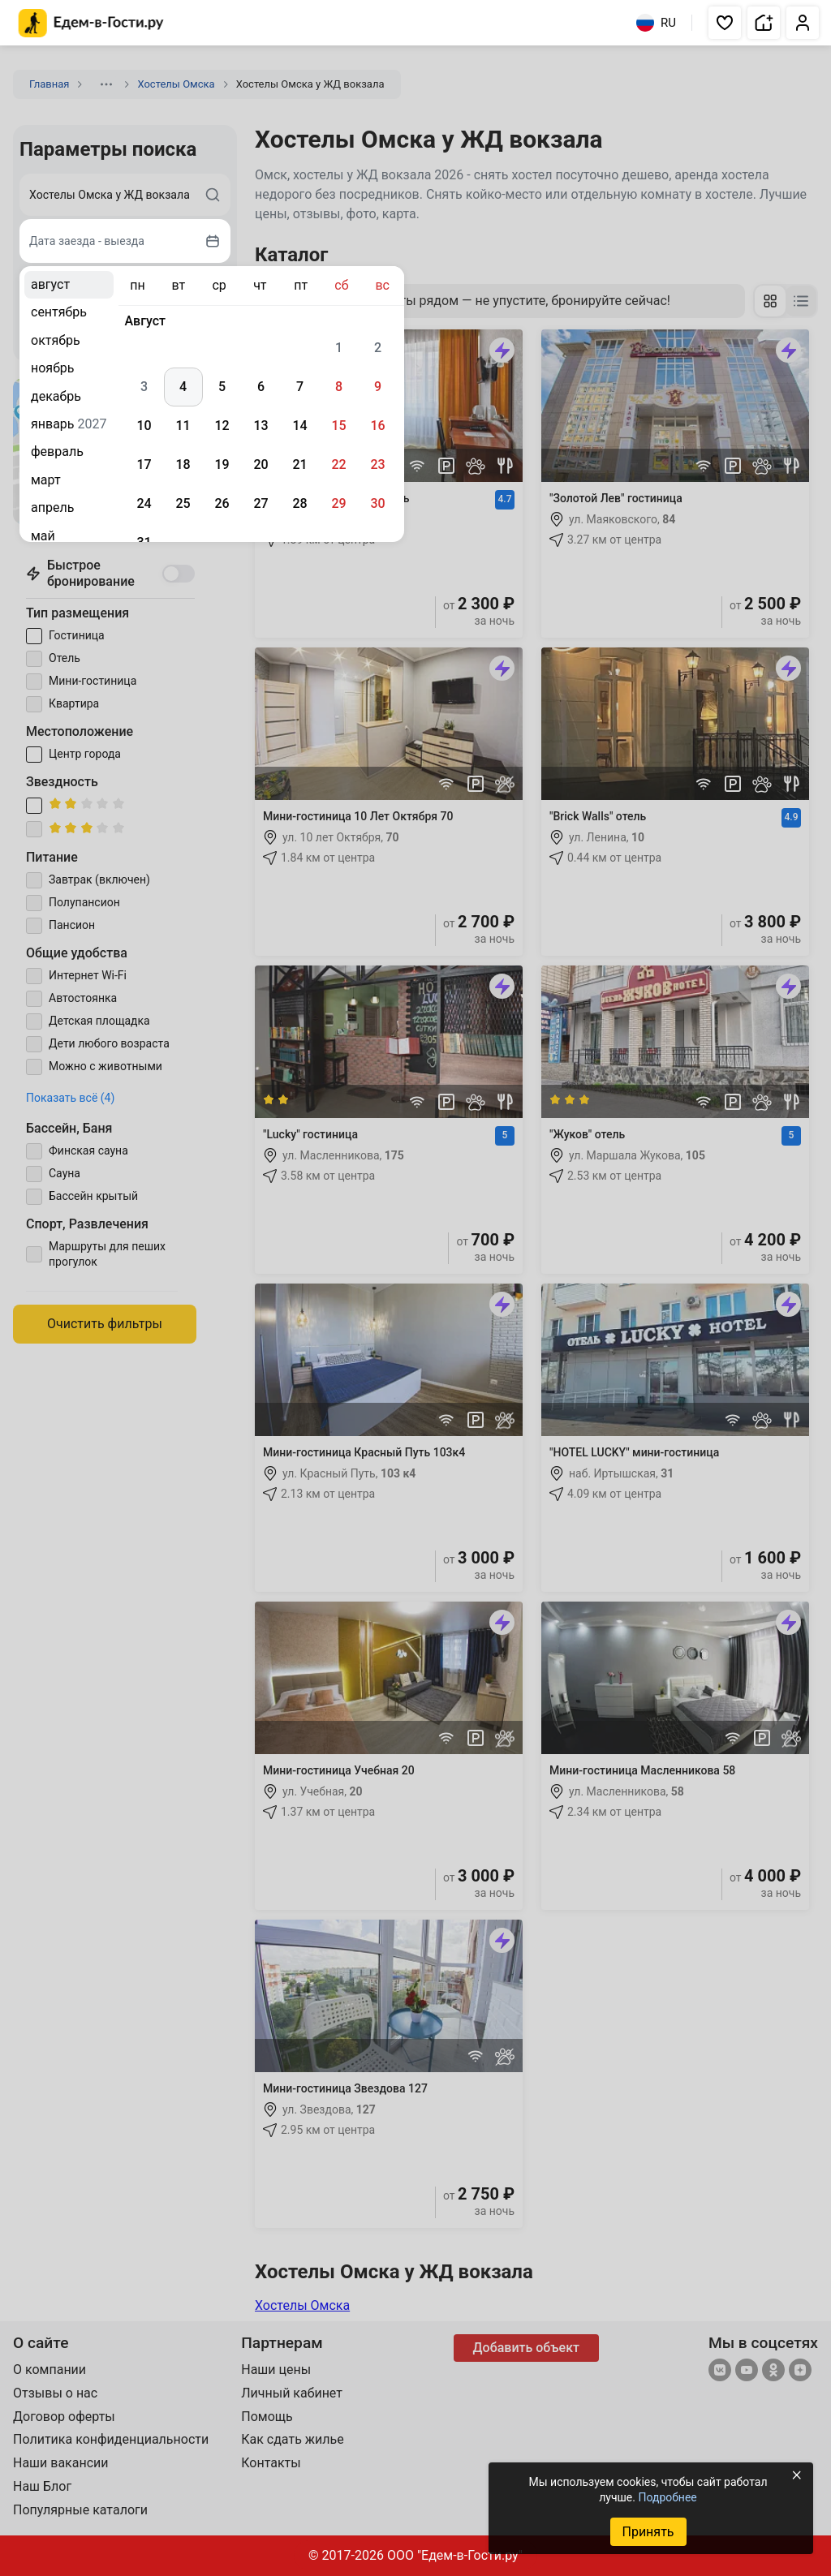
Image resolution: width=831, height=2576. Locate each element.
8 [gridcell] (338, 386)
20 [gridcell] (260, 464)
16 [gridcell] (377, 425)
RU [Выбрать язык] (656, 23)
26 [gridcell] (221, 503)
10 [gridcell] (143, 425)
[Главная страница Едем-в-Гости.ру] (91, 23)
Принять (648, 2531)
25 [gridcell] (182, 503)
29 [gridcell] (338, 503)
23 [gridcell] (377, 464)
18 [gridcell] (182, 464)
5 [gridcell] (222, 386)
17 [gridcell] (143, 464)
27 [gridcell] (260, 503)
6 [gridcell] (261, 386)
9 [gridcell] (377, 386)
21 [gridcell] (299, 464)
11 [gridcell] (182, 425)
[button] (724, 22)
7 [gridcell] (300, 386)
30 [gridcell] (377, 503)
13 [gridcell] (260, 425)
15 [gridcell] (338, 425)
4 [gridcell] (183, 386)
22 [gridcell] (338, 464)
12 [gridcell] (221, 425)
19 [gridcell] (221, 464)
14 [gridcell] (299, 425)
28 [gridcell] (299, 503)
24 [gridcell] (143, 503)
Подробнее (667, 2497)
